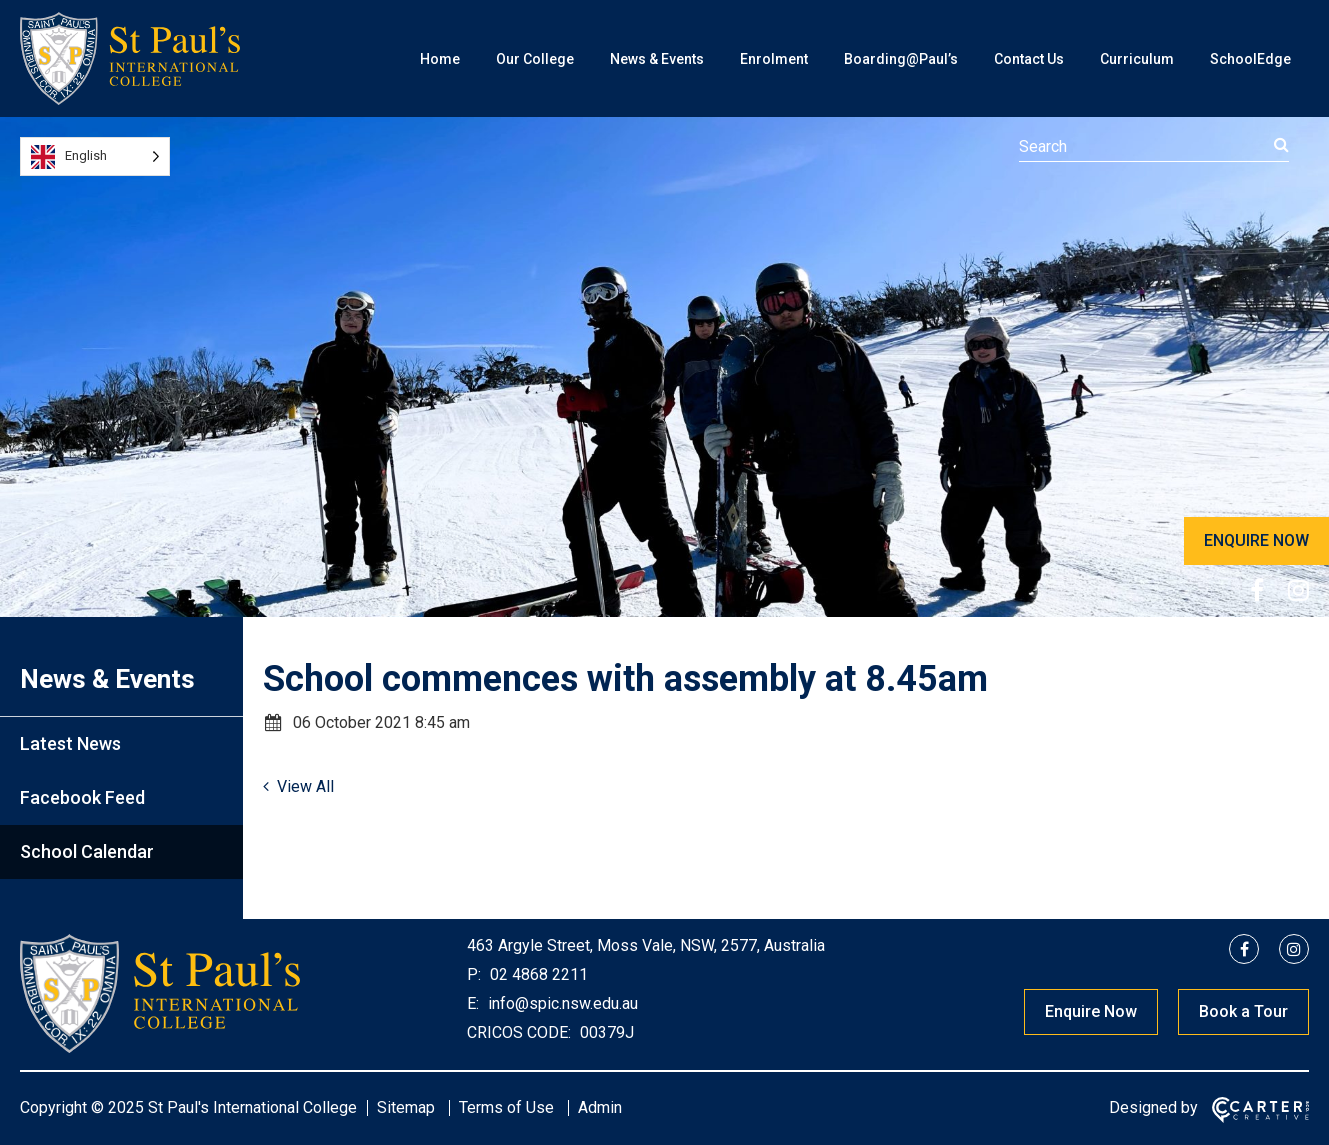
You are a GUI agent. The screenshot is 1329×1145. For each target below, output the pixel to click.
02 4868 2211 (537, 974)
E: (473, 1003)
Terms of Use (506, 1107)
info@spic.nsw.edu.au (561, 1003)
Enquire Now (1091, 1011)
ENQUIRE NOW (1256, 540)
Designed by (1153, 1107)
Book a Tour (1243, 1011)
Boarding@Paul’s (901, 59)
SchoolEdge (1250, 59)
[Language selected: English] (95, 156)
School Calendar (87, 851)
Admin (600, 1107)
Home (440, 59)
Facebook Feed (82, 797)
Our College (535, 59)
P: (474, 974)
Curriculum (1137, 59)
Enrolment (774, 59)
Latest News (70, 743)
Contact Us (1029, 59)
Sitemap (406, 1107)
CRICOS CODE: (519, 1032)
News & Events (657, 59)
